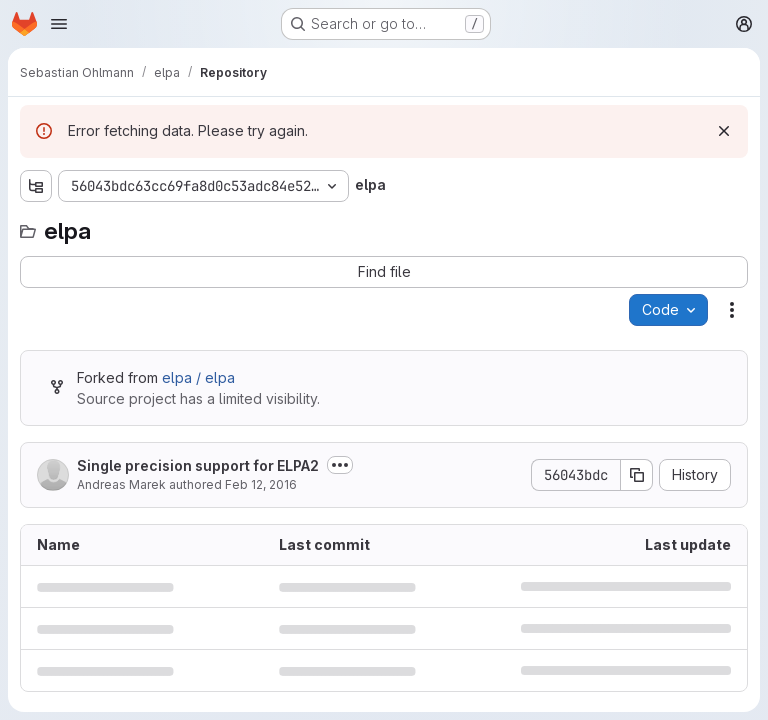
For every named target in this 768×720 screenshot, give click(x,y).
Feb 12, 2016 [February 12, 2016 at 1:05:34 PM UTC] (261, 484)
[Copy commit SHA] (637, 475)
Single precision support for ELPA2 (198, 465)
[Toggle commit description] (340, 465)
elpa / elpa (198, 377)
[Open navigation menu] (59, 24)
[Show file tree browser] (36, 186)
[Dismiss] (724, 131)
